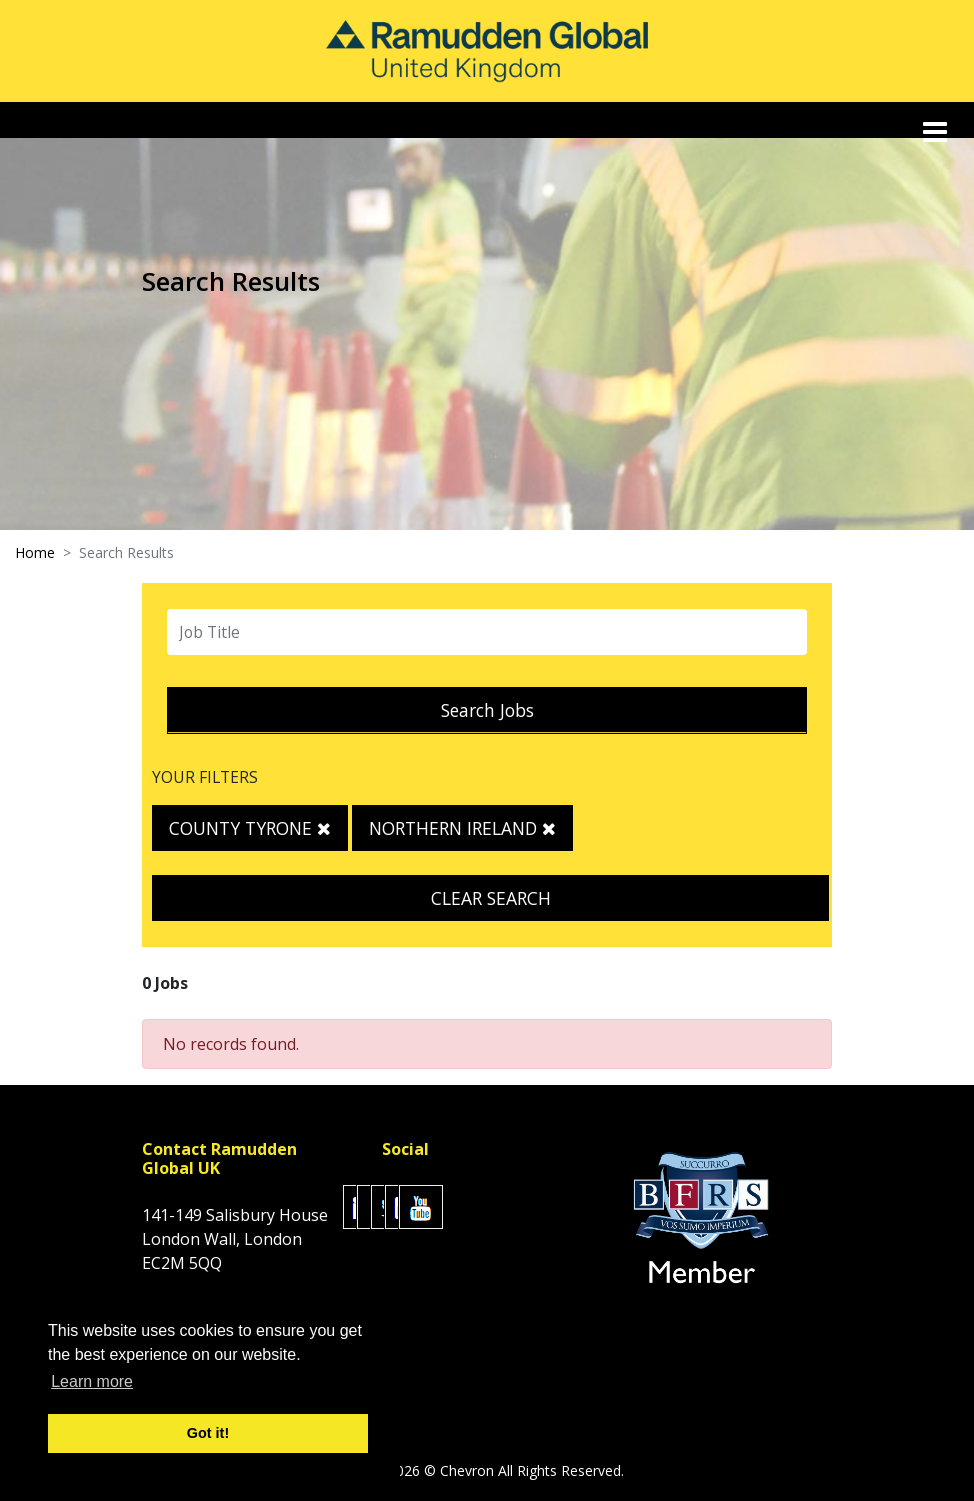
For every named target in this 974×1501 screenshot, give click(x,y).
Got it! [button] (208, 1433)
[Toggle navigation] (937, 132)
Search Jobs (487, 710)
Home (35, 552)
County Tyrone (250, 828)
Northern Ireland (462, 828)
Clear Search (491, 898)
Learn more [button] (92, 1381)
